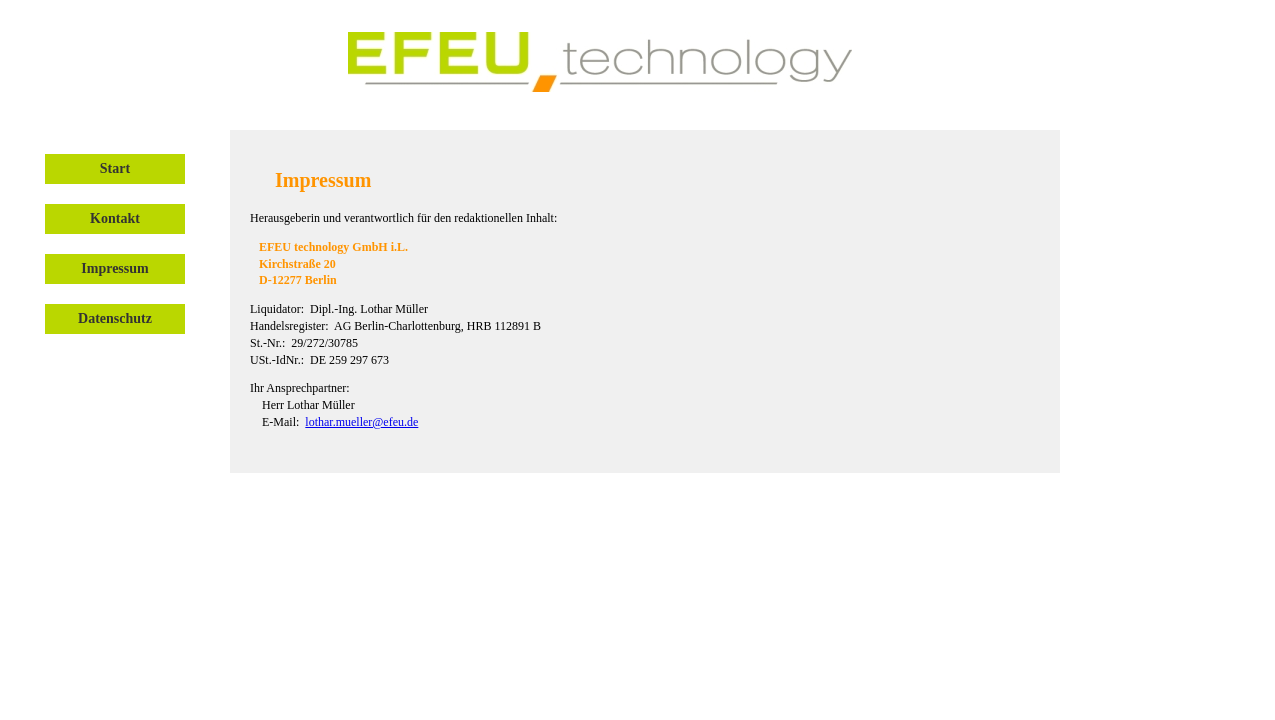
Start (115, 168)
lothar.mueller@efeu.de (361, 422)
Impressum (114, 268)
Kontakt (115, 218)
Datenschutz (115, 318)
